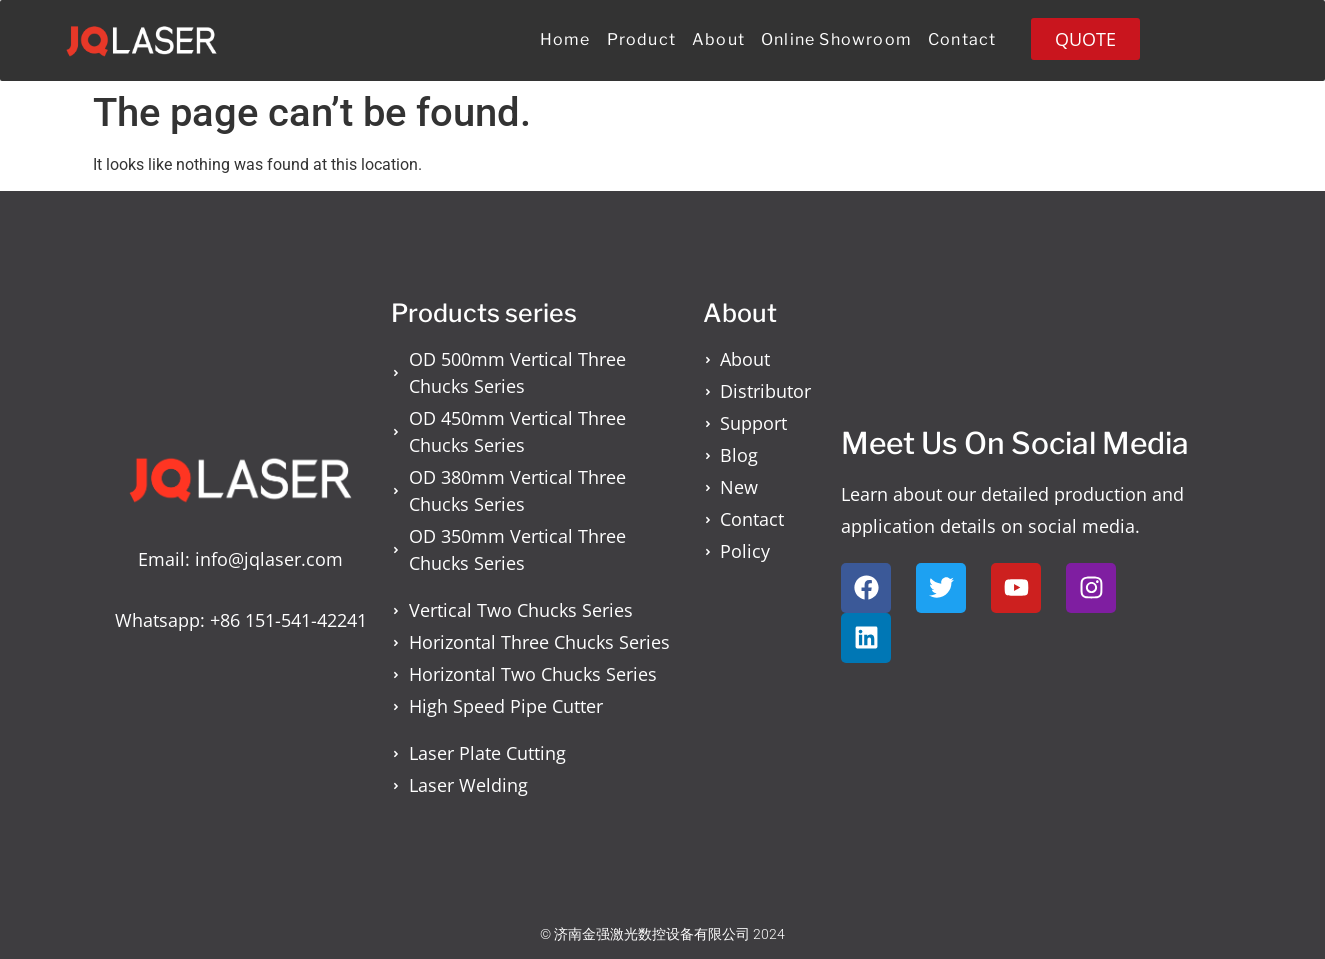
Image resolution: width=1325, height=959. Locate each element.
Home (565, 39)
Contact (962, 39)
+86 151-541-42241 (288, 620)
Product (641, 39)
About (718, 39)
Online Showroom (836, 39)
